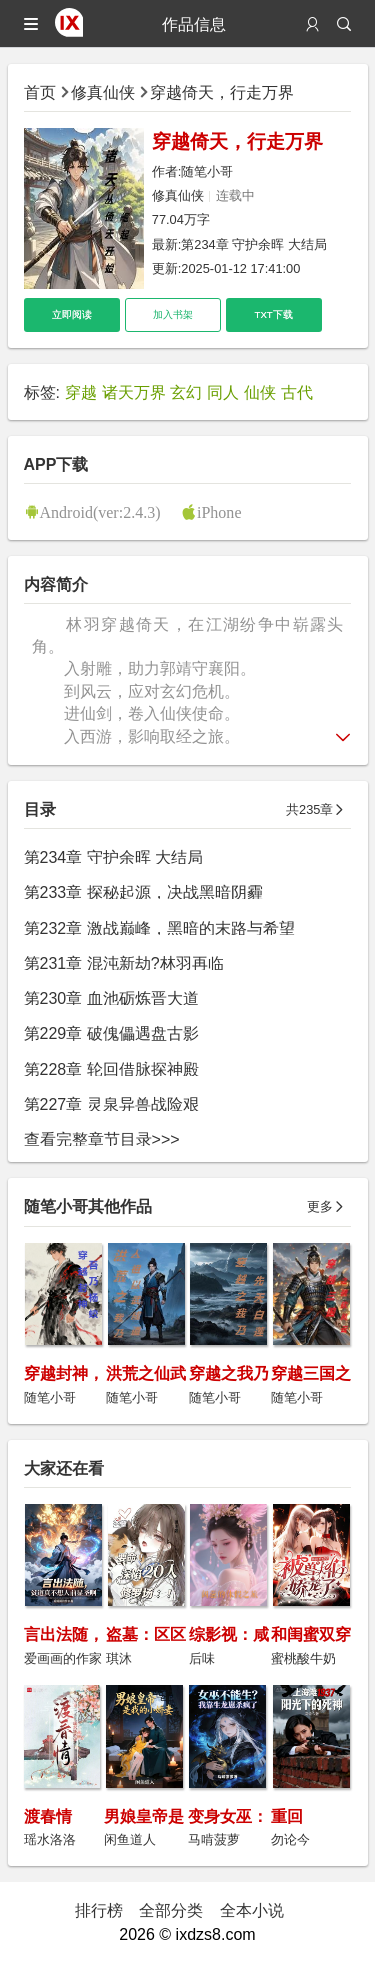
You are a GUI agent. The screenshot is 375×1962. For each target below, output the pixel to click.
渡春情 (48, 1816)
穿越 (81, 392)
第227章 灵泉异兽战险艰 (111, 1104)
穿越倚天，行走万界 (222, 92)
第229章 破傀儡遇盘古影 (111, 1033)
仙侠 (260, 392)
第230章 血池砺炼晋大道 (111, 998)
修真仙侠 (103, 92)
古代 (297, 392)
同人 (223, 392)
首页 (40, 92)
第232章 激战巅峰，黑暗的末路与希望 (159, 928)
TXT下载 (274, 314)
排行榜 (99, 1910)
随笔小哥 (207, 171)
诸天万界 (134, 392)
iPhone (219, 512)
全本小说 (252, 1910)
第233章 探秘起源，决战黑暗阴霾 (143, 892)
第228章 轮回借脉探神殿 (111, 1069)
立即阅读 (72, 314)
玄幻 (186, 392)
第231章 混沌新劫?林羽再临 (124, 963)
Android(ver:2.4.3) (100, 512)
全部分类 (171, 1910)
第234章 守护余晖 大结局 (254, 244)
